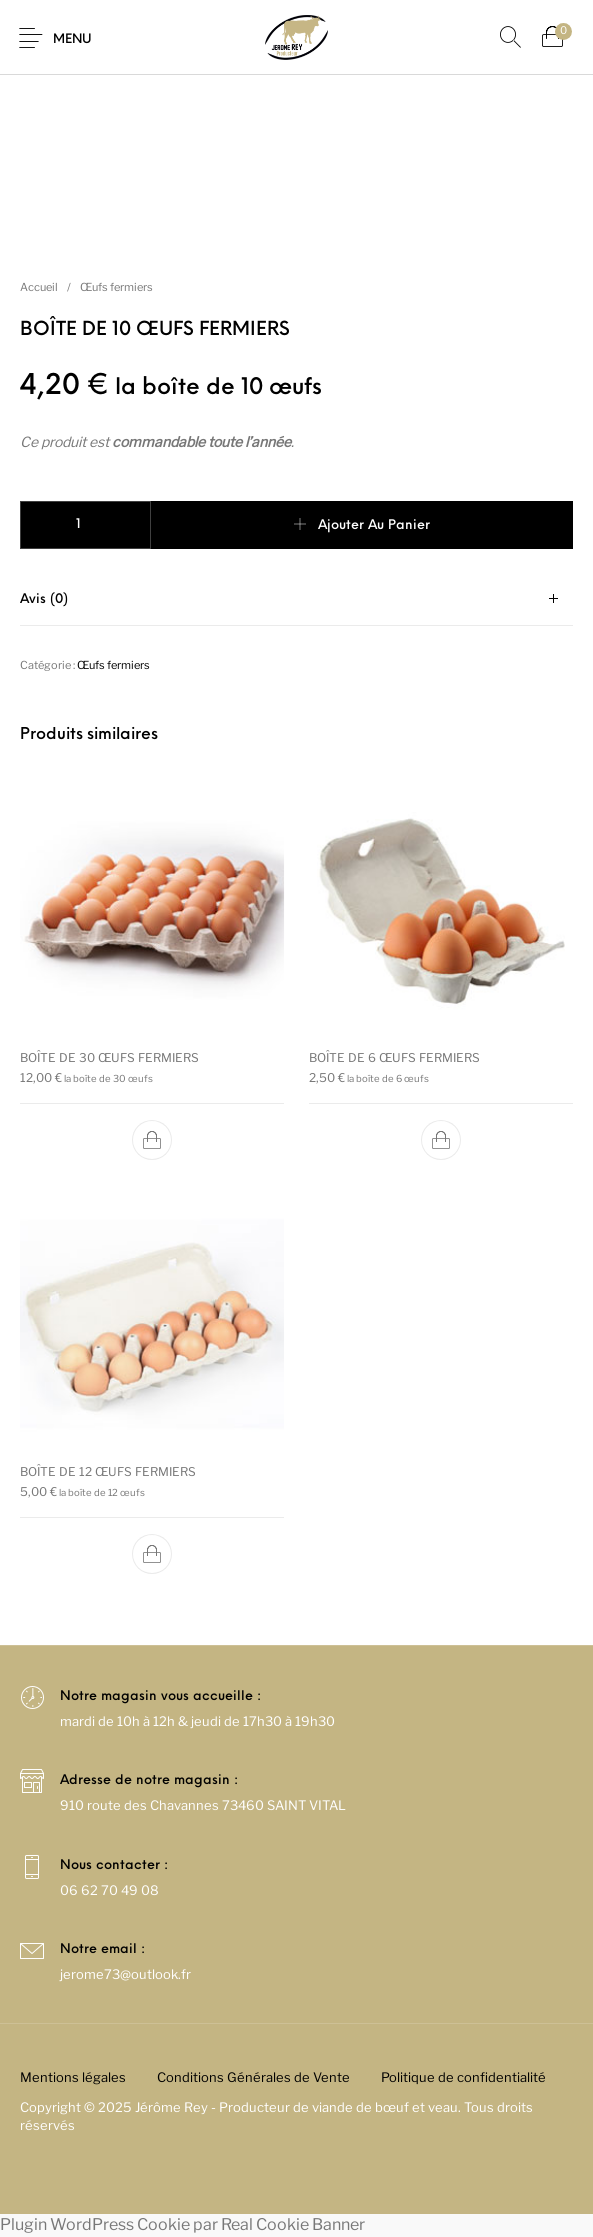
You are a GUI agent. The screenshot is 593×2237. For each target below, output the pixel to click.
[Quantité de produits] (85, 525)
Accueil (39, 287)
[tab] (296, 599)
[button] (152, 1140)
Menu (72, 39)
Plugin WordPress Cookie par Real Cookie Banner (182, 2224)
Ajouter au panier (374, 525)
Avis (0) (44, 599)
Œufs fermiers (116, 287)
